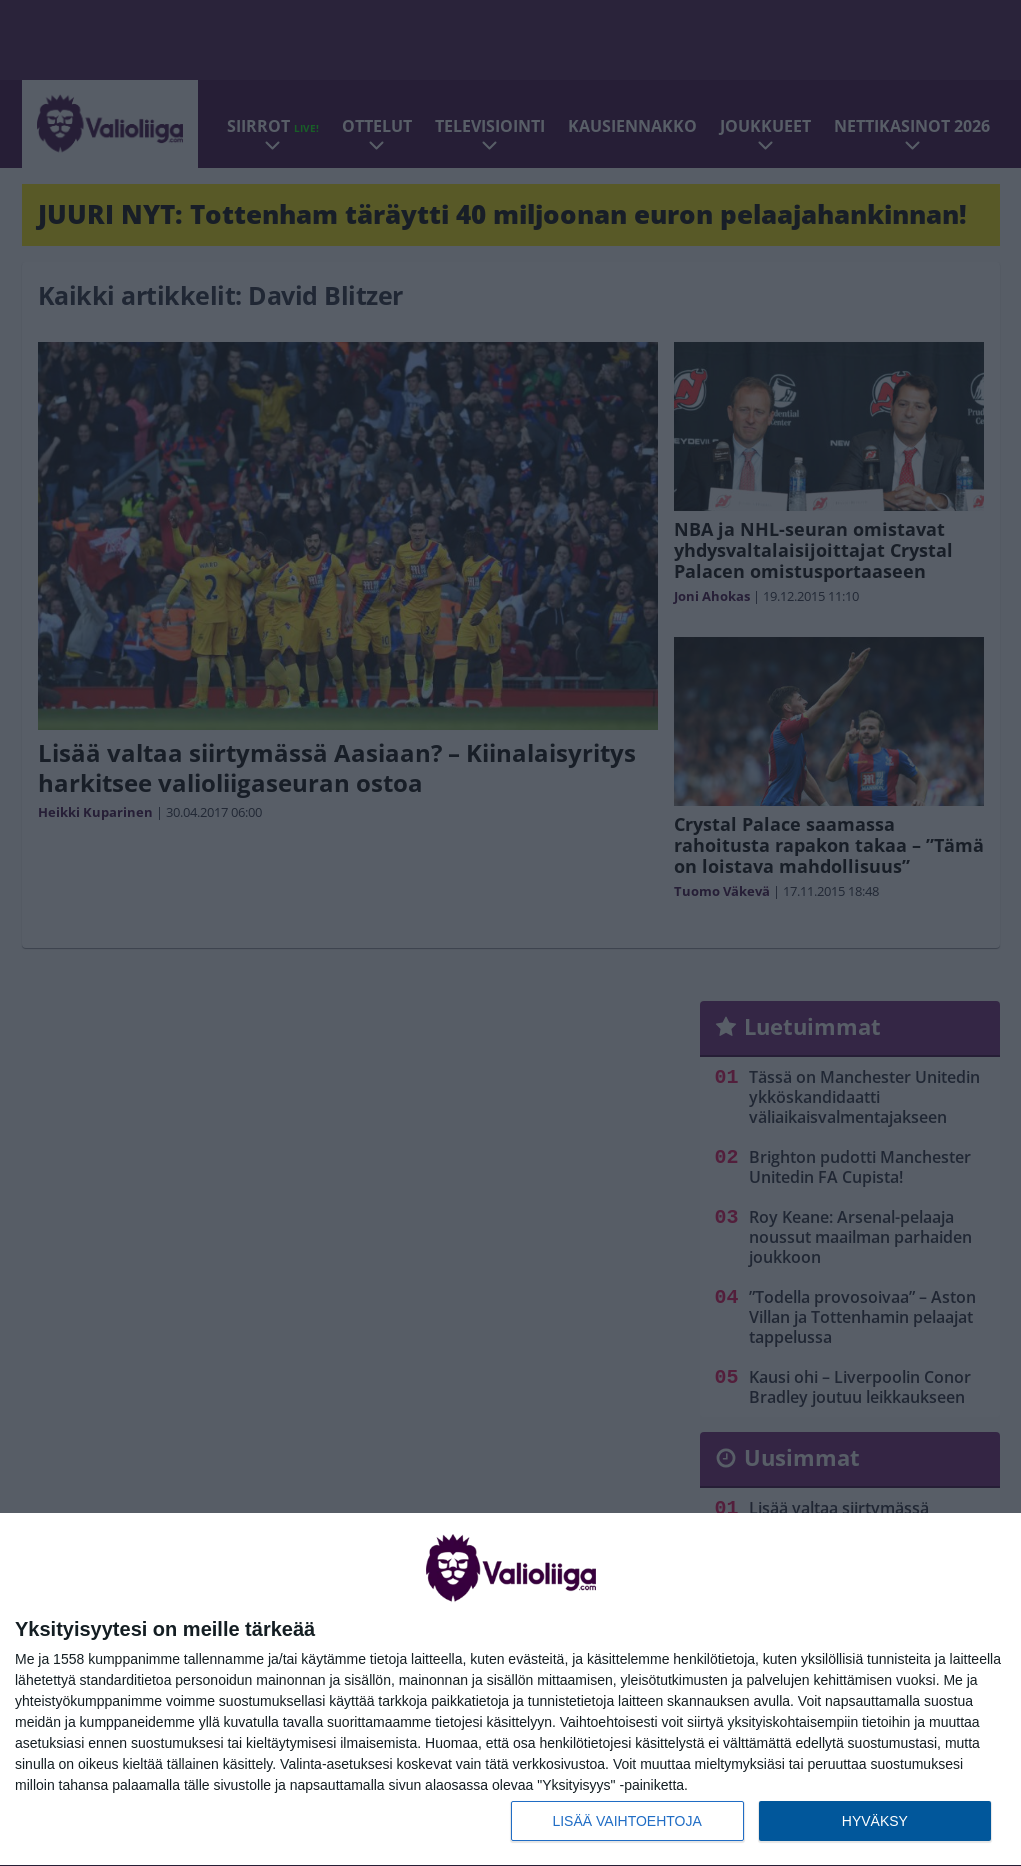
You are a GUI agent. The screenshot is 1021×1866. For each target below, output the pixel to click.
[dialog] (510, 1690)
